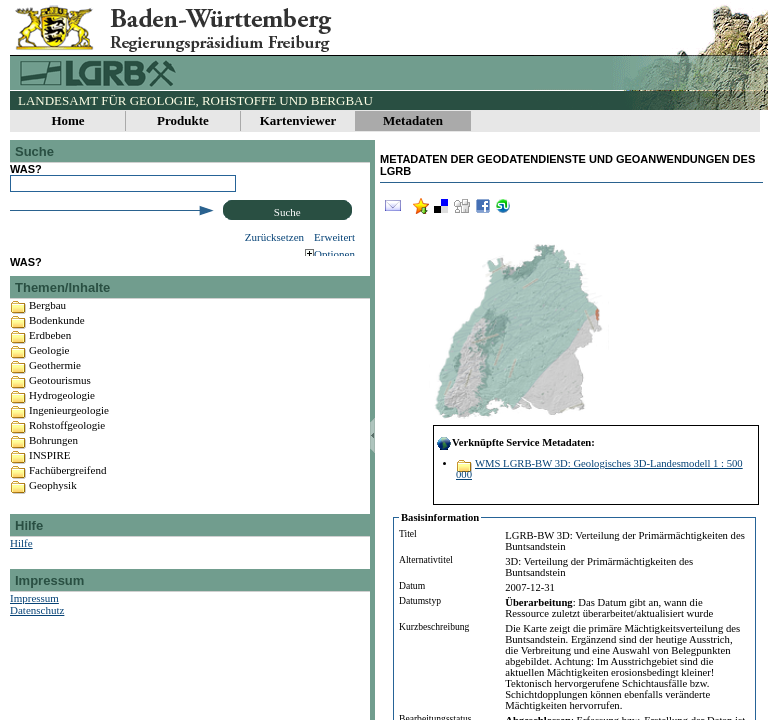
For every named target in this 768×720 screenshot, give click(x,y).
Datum (412, 585)
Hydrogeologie (62, 411)
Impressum (34, 614)
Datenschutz (37, 626)
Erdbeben (50, 351)
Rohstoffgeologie (67, 441)
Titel (408, 533)
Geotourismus (60, 396)
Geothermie (55, 381)
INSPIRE (50, 471)
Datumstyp (420, 600)
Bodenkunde (57, 336)
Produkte (183, 120)
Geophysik (53, 501)
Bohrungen (53, 456)
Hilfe (21, 559)
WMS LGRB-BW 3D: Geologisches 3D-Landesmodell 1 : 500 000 (599, 469)
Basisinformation (440, 517)
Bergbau (47, 321)
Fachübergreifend (67, 486)
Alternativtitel (426, 559)
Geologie (49, 366)
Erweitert (334, 237)
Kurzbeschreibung (434, 626)
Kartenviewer (298, 120)
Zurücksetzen (274, 237)
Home (67, 120)
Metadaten (413, 120)
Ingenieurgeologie (69, 426)
